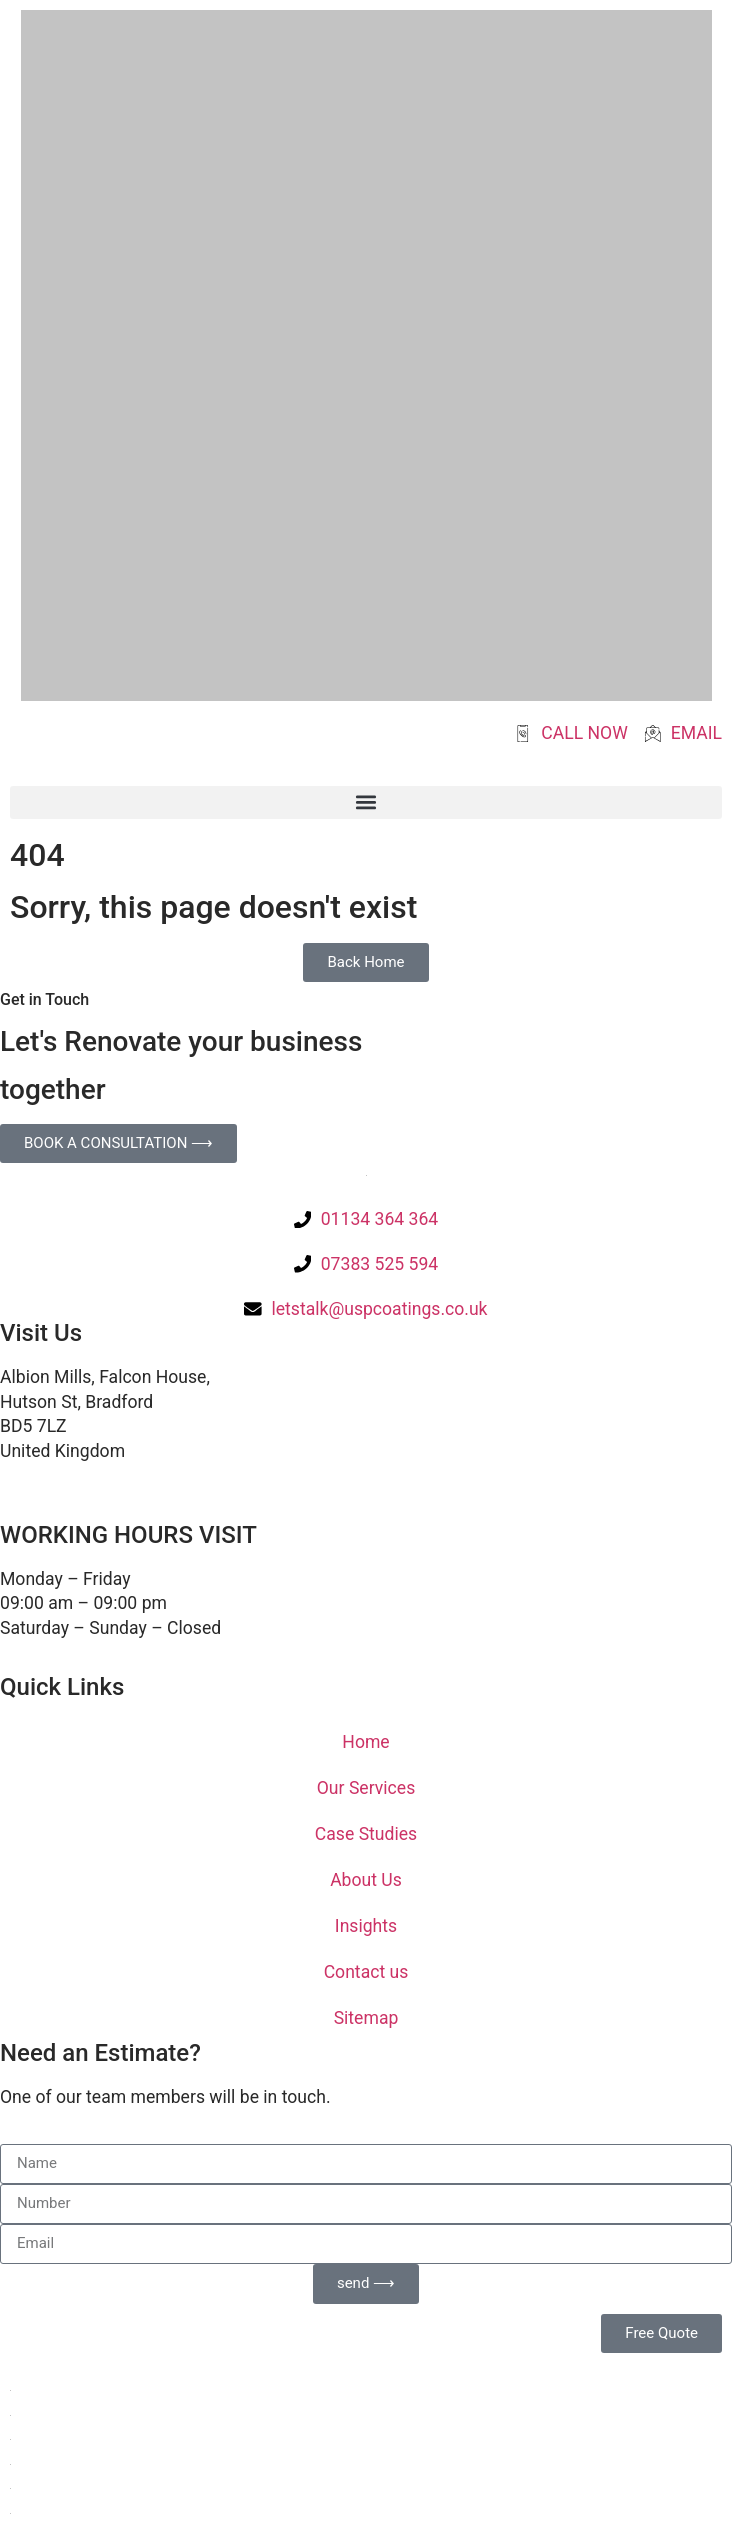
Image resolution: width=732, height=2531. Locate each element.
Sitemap (366, 2018)
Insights (366, 1926)
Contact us (366, 1972)
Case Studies (366, 1834)
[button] (366, 802)
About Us (366, 1880)
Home (365, 1742)
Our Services (366, 1788)
